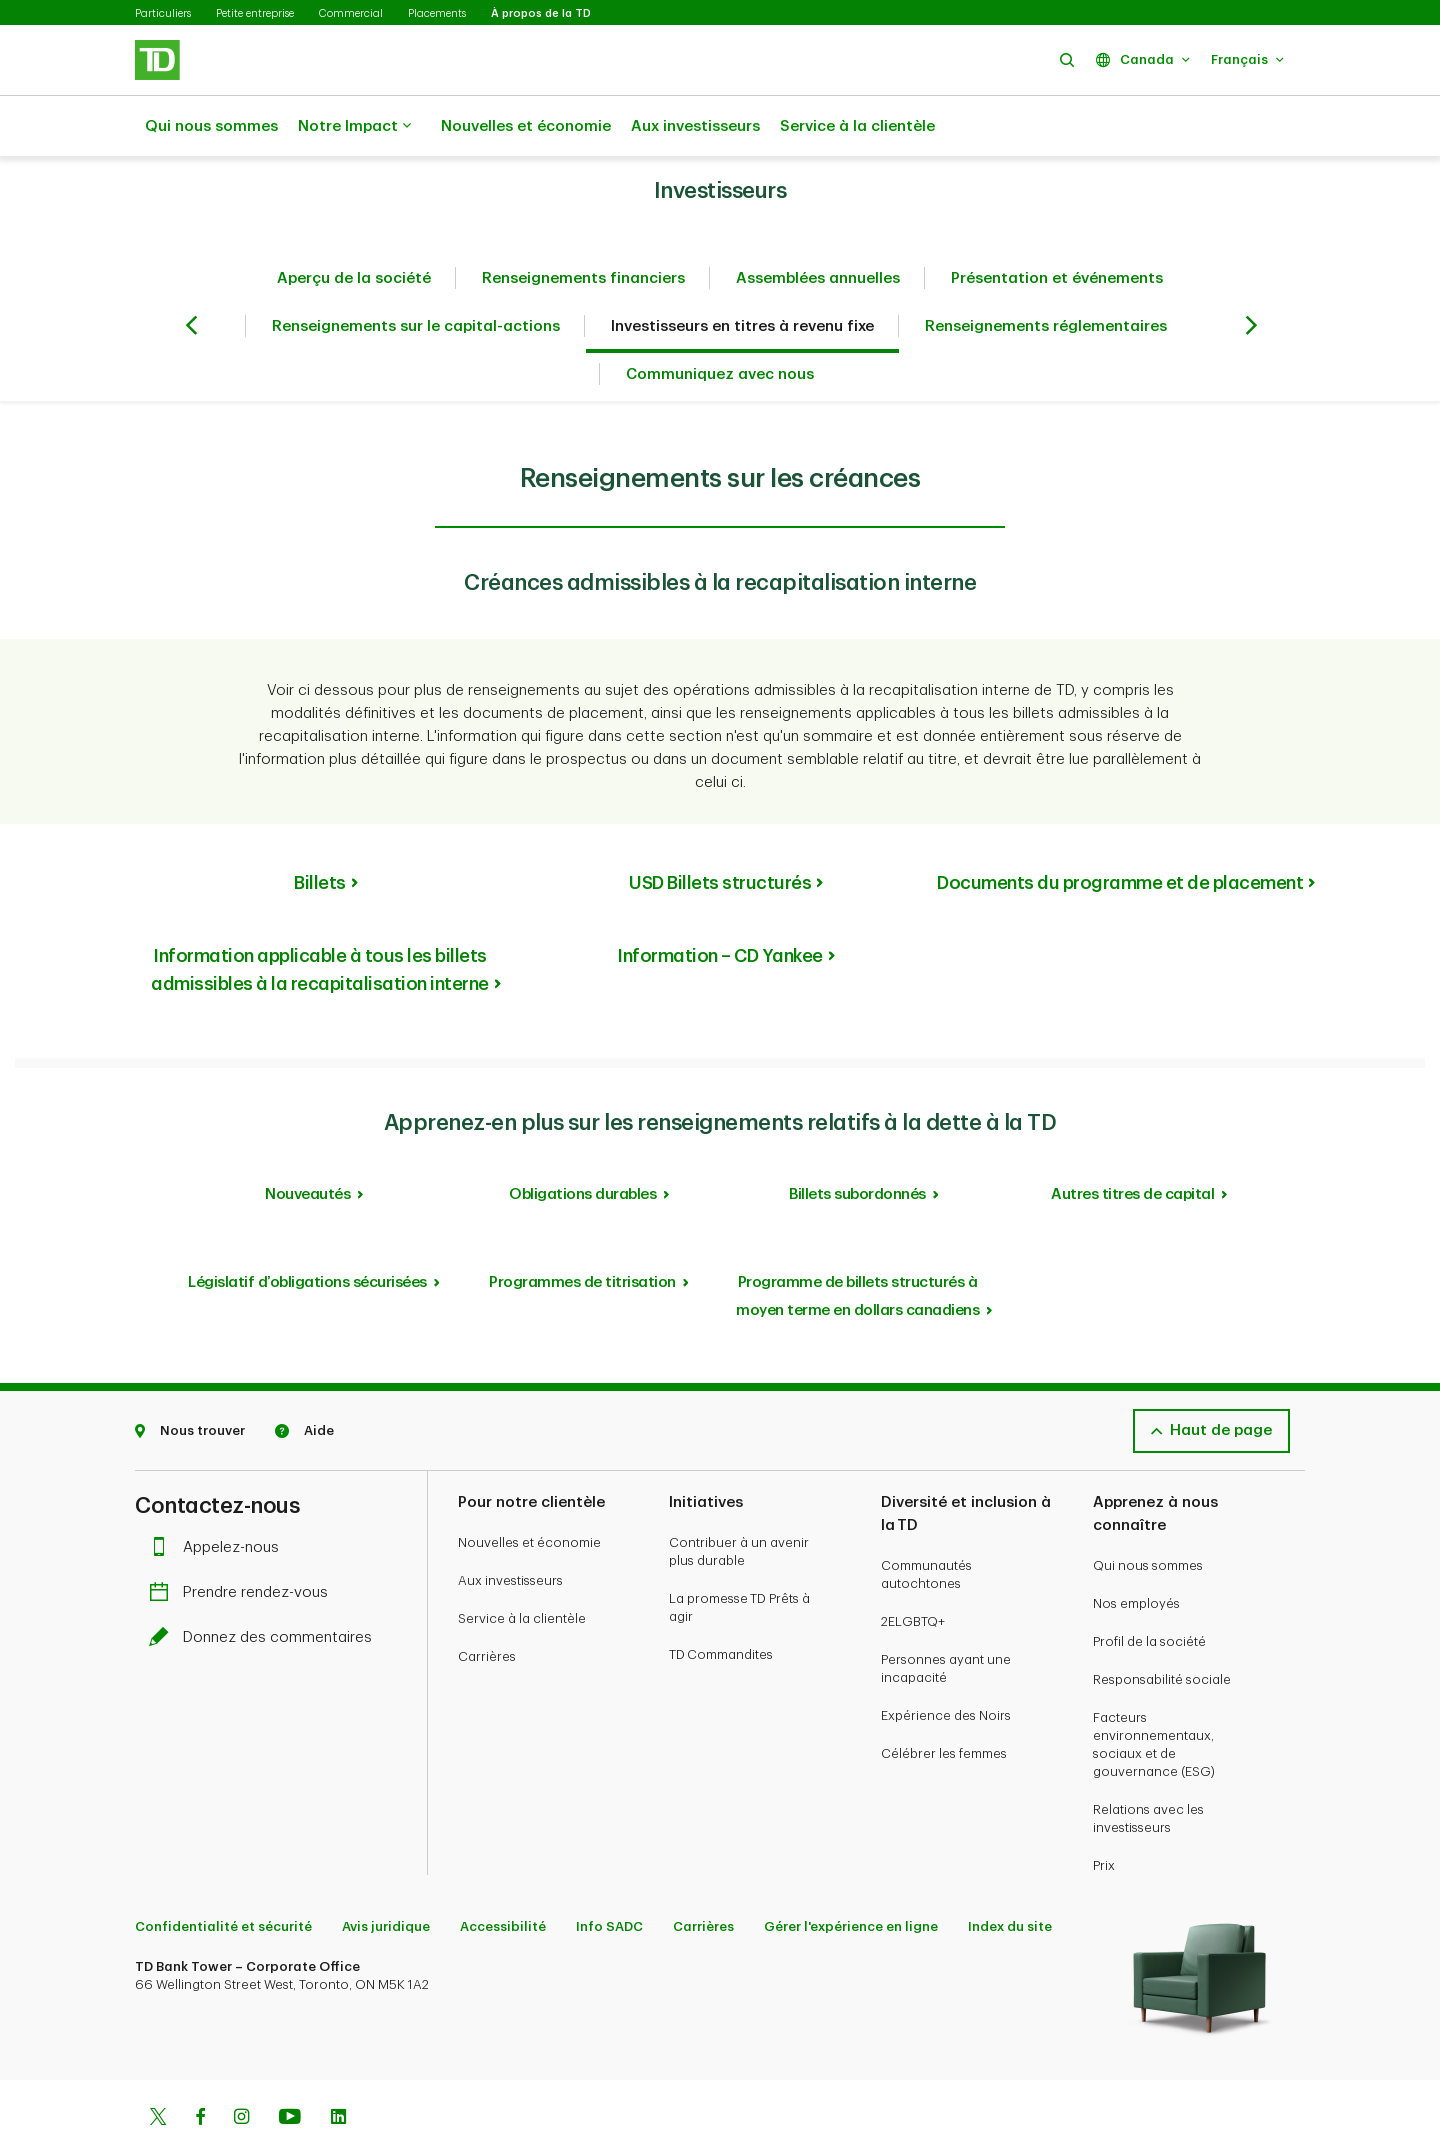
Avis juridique (386, 1876)
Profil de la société (1149, 1591)
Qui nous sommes (211, 126)
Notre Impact (354, 127)
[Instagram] (241, 2069)
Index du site (1010, 1876)
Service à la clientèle (857, 126)
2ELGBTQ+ (913, 1571)
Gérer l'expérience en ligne (851, 1876)
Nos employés (1136, 1553)
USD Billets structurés (720, 833)
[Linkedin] (338, 2069)
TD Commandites (721, 1604)
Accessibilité (503, 1876)
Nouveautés (307, 1144)
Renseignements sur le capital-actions (416, 276)
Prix (1104, 1815)
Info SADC (609, 1876)
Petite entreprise (255, 13)
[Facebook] (200, 2069)
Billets (320, 833)
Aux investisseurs (695, 126)
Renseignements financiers (583, 228)
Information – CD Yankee (720, 906)
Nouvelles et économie (526, 126)
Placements (437, 13)
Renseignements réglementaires (1046, 276)
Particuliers (163, 13)
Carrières (487, 1606)
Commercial (351, 13)
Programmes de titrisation (582, 1232)
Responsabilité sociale (1162, 1629)
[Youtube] (290, 2069)
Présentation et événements (1057, 228)
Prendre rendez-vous (243, 1542)
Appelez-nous (219, 1497)
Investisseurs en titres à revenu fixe (742, 276)
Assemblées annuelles (818, 228)
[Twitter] (158, 2069)
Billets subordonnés (857, 1144)
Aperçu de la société (354, 228)
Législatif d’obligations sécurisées (307, 1232)
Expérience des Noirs (946, 1665)
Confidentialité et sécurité (223, 1876)
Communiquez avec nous (720, 324)
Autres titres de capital (1132, 1144)
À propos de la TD (541, 13)
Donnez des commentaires (265, 1587)
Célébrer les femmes (944, 1703)
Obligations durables (582, 1144)
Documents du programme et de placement (1120, 833)
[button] (1067, 59)
